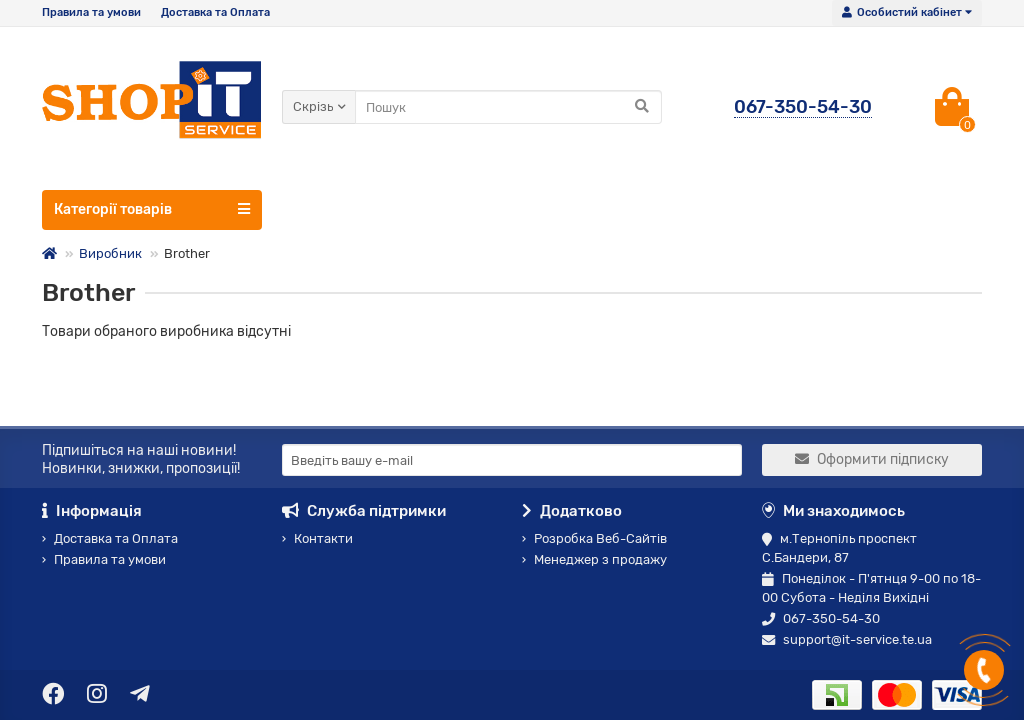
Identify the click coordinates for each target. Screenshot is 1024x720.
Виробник (110, 253)
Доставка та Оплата (215, 12)
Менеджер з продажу (594, 559)
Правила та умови (91, 12)
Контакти (317, 538)
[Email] (512, 460)
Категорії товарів (152, 209)
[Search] (508, 107)
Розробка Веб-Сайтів (594, 538)
